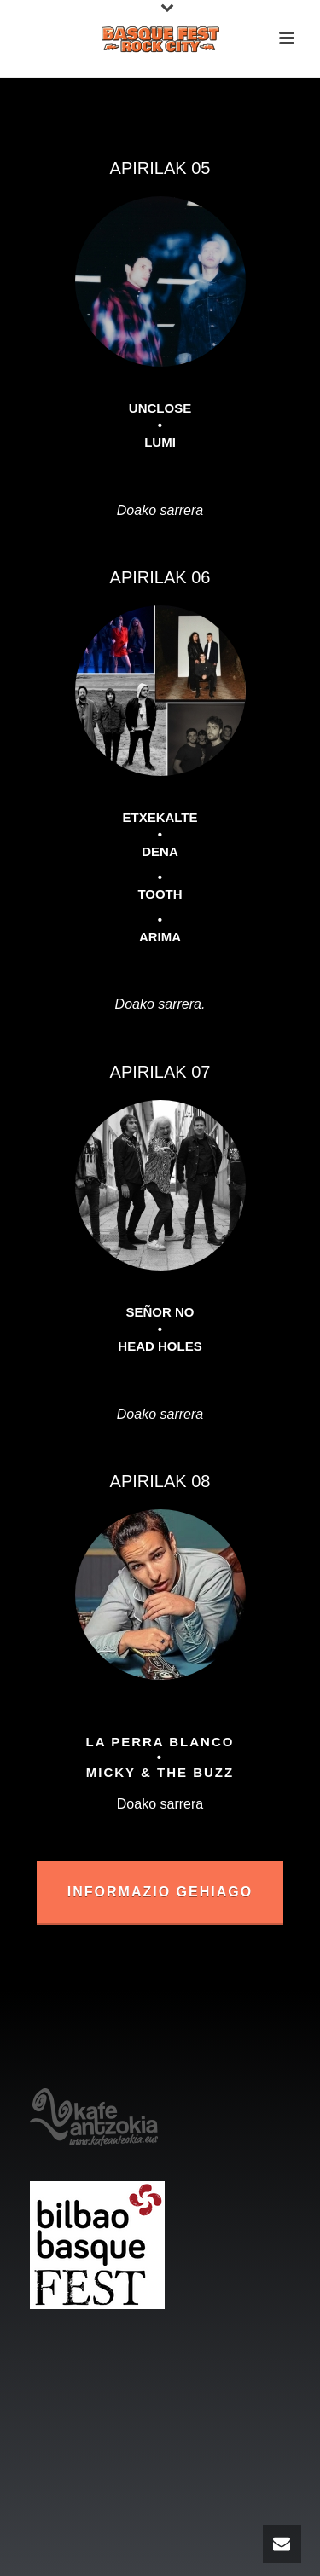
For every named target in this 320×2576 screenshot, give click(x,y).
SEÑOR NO (159, 1312)
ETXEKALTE (159, 817)
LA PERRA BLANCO (160, 1741)
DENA (160, 851)
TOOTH (159, 894)
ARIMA (160, 936)
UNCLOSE (160, 408)
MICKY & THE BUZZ (160, 1772)
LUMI (160, 442)
